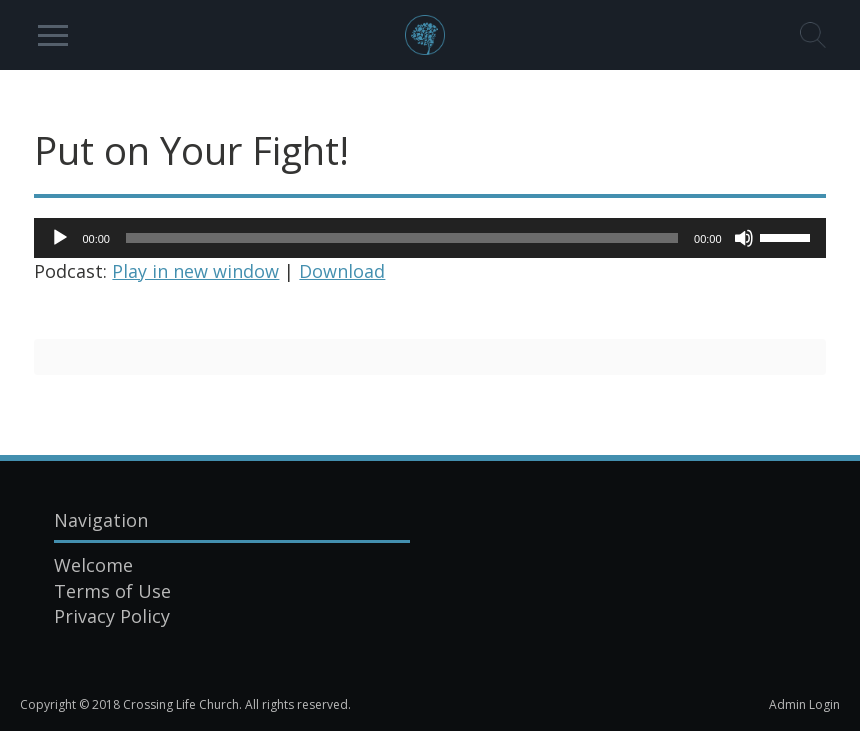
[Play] (60, 238)
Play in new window (195, 271)
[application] (429, 238)
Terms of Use (112, 591)
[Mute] (744, 238)
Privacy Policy (112, 616)
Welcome (93, 565)
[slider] (402, 238)
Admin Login (804, 704)
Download (342, 271)
